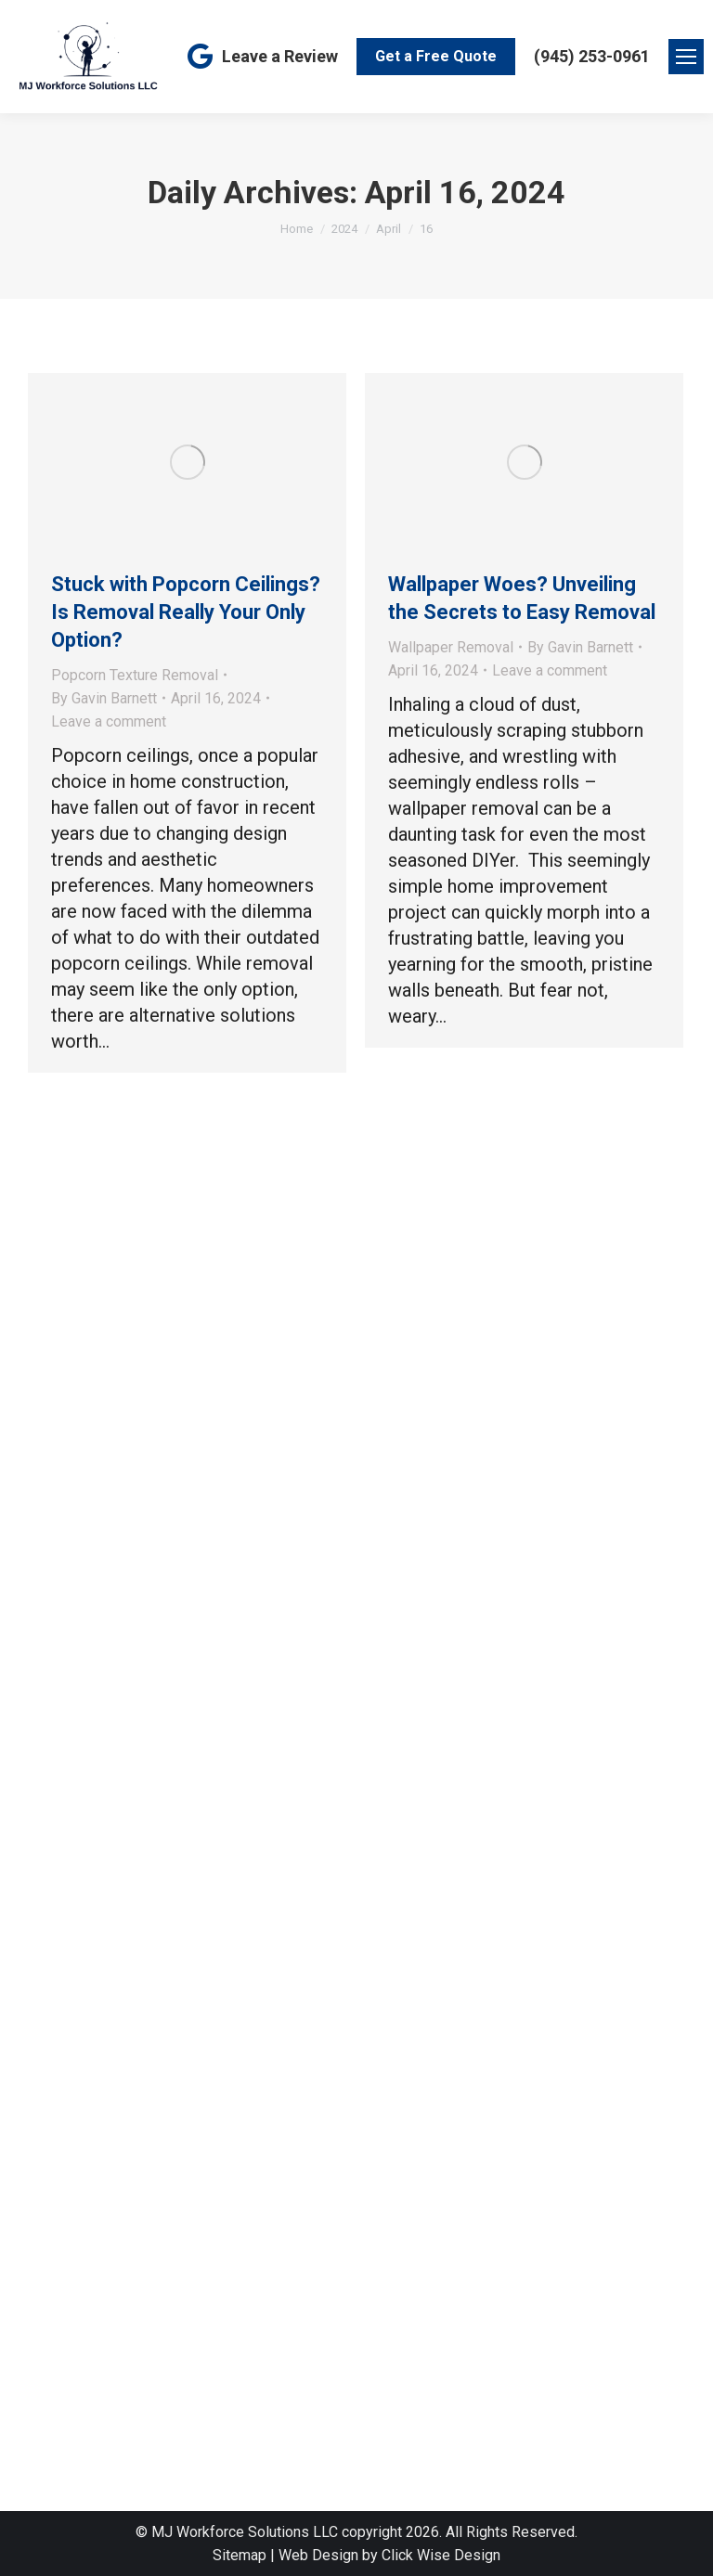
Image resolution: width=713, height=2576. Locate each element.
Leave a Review (261, 57)
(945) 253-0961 (592, 56)
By (104, 698)
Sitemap (239, 2555)
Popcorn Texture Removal (134, 675)
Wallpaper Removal (450, 647)
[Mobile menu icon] (686, 56)
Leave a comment (108, 721)
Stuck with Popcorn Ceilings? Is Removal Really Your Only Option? (185, 612)
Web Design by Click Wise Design (389, 2555)
